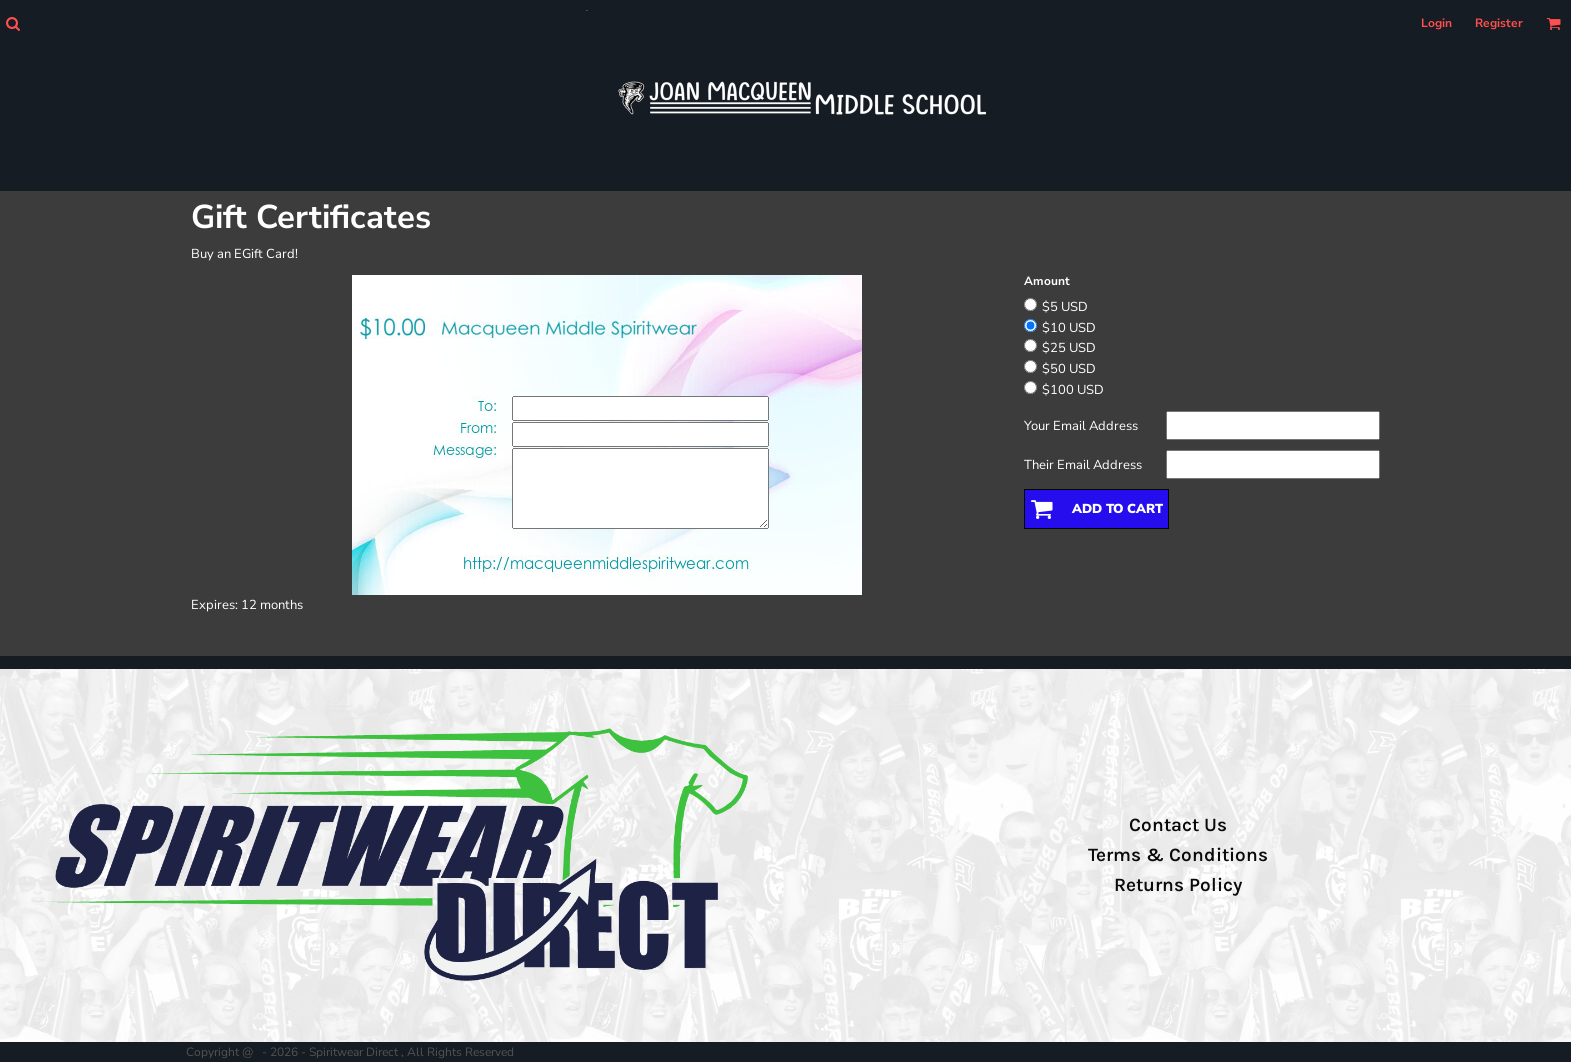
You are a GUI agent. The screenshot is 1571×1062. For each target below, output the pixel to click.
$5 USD (1065, 307)
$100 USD (1073, 390)
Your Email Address (1081, 426)
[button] (12, 23)
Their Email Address (1083, 465)
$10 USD (1069, 328)
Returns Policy (1178, 885)
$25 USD (1069, 348)
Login (1436, 23)
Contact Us (1178, 825)
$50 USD (1069, 369)
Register (1499, 23)
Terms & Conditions (1178, 855)
